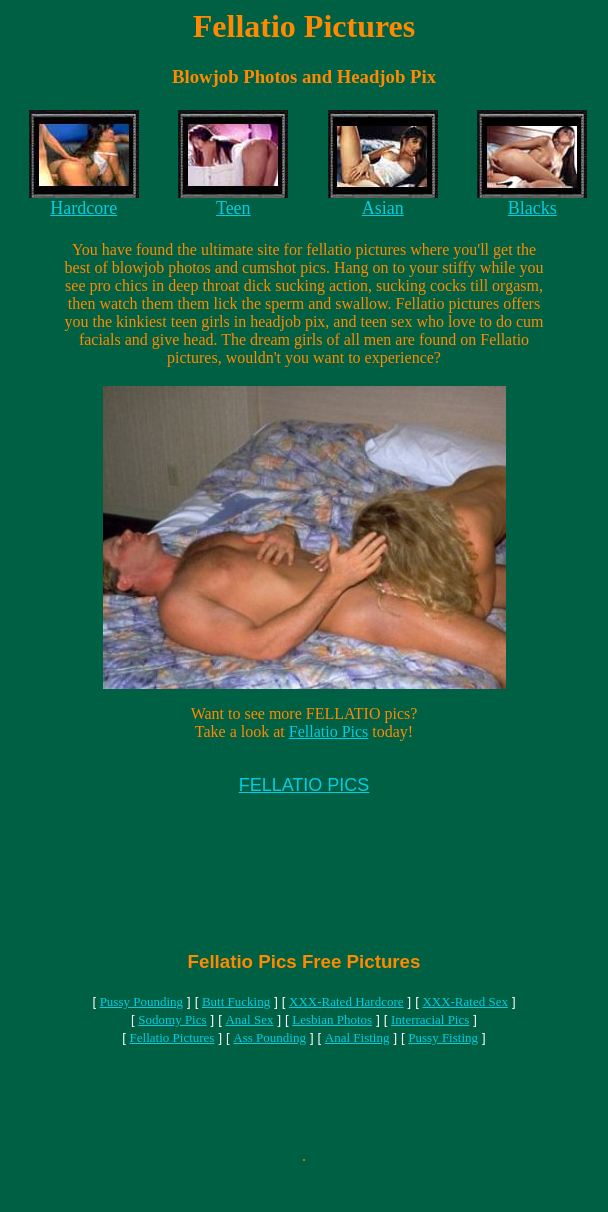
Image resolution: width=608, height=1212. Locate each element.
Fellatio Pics (329, 731)
